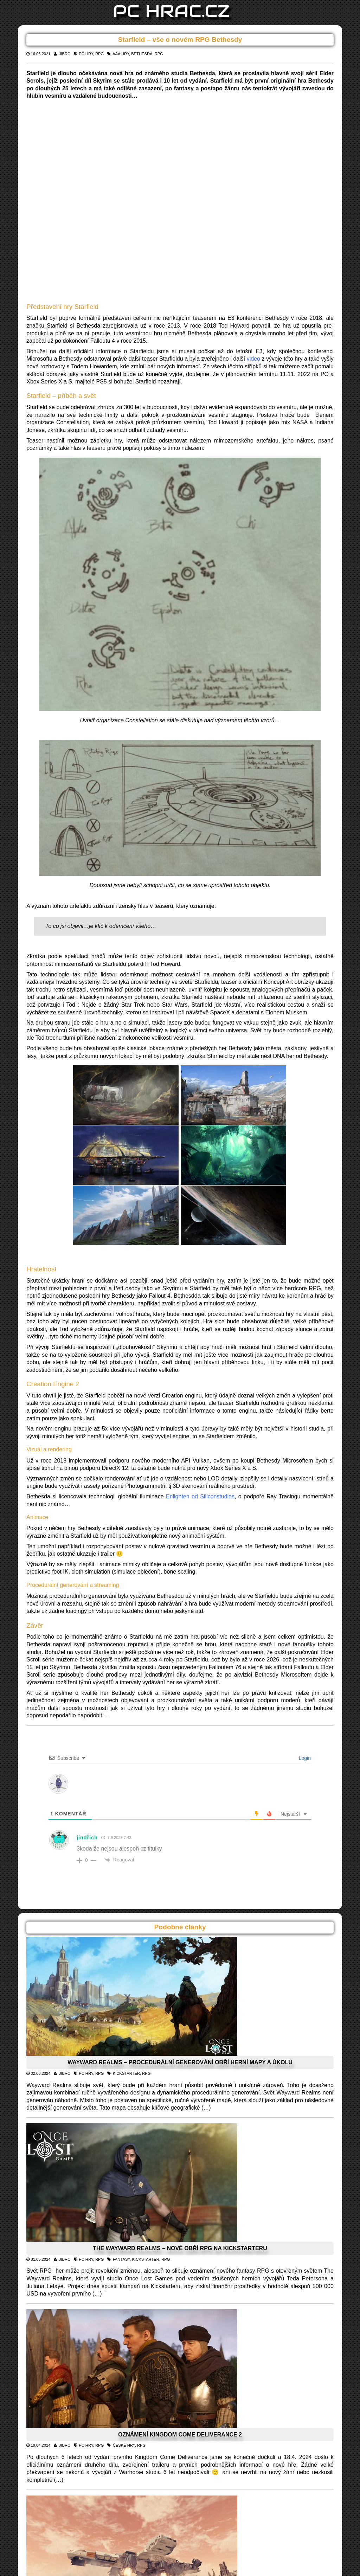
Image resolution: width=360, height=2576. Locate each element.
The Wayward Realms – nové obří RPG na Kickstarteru (180, 2248)
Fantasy (121, 2259)
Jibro (65, 54)
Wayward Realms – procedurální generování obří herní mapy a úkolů (180, 2062)
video (253, 359)
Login (304, 1758)
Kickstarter (126, 2073)
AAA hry (120, 54)
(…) (206, 2108)
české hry (124, 2445)
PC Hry (86, 54)
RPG (99, 54)
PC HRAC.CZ (171, 11)
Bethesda (141, 54)
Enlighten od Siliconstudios (200, 1496)
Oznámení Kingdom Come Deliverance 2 (180, 2435)
